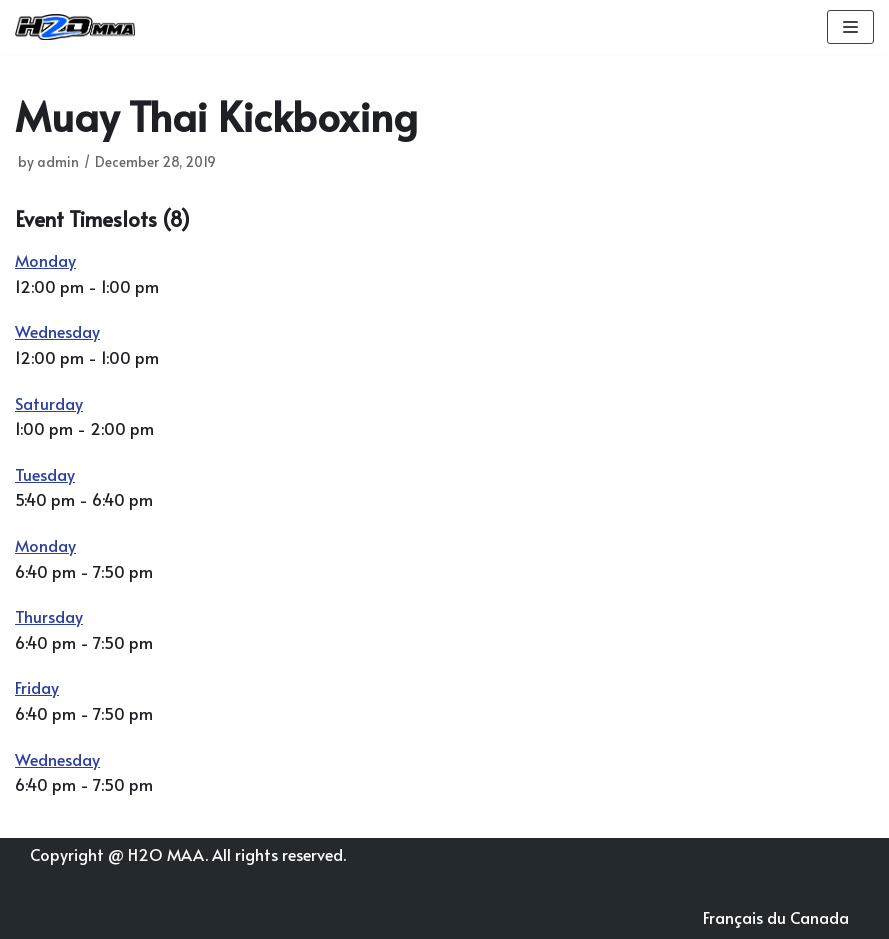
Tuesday (45, 474)
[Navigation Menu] (850, 27)
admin (58, 161)
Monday (45, 260)
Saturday (49, 403)
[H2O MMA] (75, 27)
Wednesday (57, 331)
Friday (37, 687)
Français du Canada (776, 917)
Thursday (49, 616)
